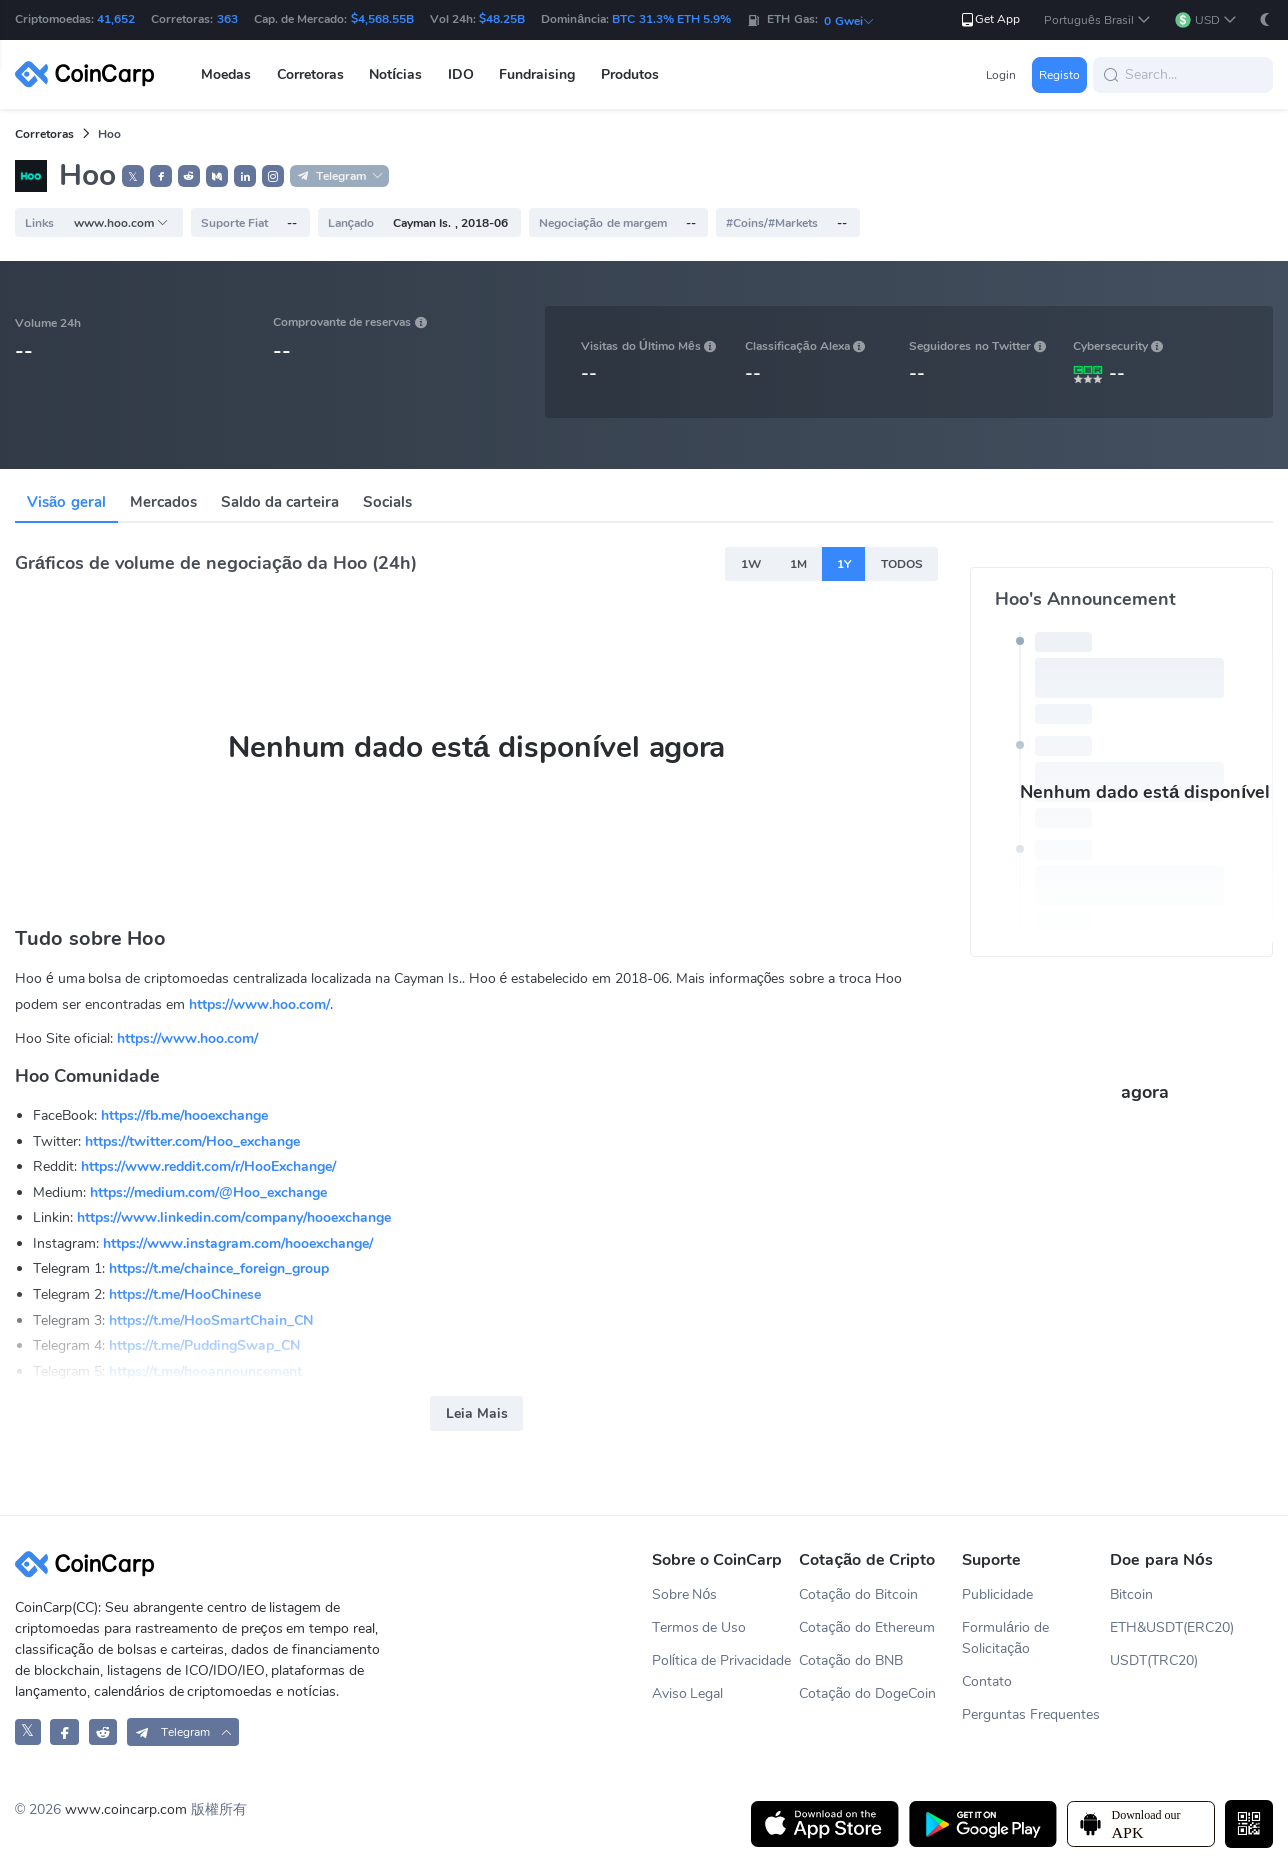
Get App (989, 19)
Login (1001, 75)
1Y (844, 564)
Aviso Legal (688, 1693)
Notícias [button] (395, 74)
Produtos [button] (630, 74)
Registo (1059, 75)
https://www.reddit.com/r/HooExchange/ (208, 1166)
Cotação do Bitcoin (858, 1594)
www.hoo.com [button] (121, 223)
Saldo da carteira (280, 502)
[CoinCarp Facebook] (64, 1731)
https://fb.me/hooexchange (184, 1115)
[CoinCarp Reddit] (103, 1731)
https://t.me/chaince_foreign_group (219, 1268)
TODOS (902, 564)
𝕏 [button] (133, 177)
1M (798, 564)
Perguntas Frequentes (1031, 1714)
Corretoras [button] (310, 74)
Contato (987, 1681)
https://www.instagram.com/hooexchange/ (238, 1243)
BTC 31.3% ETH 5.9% (671, 19)
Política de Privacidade (722, 1660)
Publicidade (997, 1594)
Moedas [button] (226, 74)
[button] (1097, 20)
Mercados (163, 502)
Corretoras (44, 134)
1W (751, 564)
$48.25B (502, 19)
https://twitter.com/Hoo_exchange (192, 1141)
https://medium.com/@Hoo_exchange (208, 1192)
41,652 (116, 19)
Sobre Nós (685, 1594)
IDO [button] (461, 74)
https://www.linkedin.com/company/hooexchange (234, 1217)
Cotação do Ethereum (867, 1627)
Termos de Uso (699, 1627)
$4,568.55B (382, 19)
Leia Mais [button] (477, 1413)
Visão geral (66, 502)
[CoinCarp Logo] (90, 74)
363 (227, 19)
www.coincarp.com (126, 1809)
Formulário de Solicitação (1005, 1638)
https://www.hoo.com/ (259, 1004)
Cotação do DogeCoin (867, 1693)
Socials (387, 502)
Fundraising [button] (537, 74)
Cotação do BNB (851, 1660)
